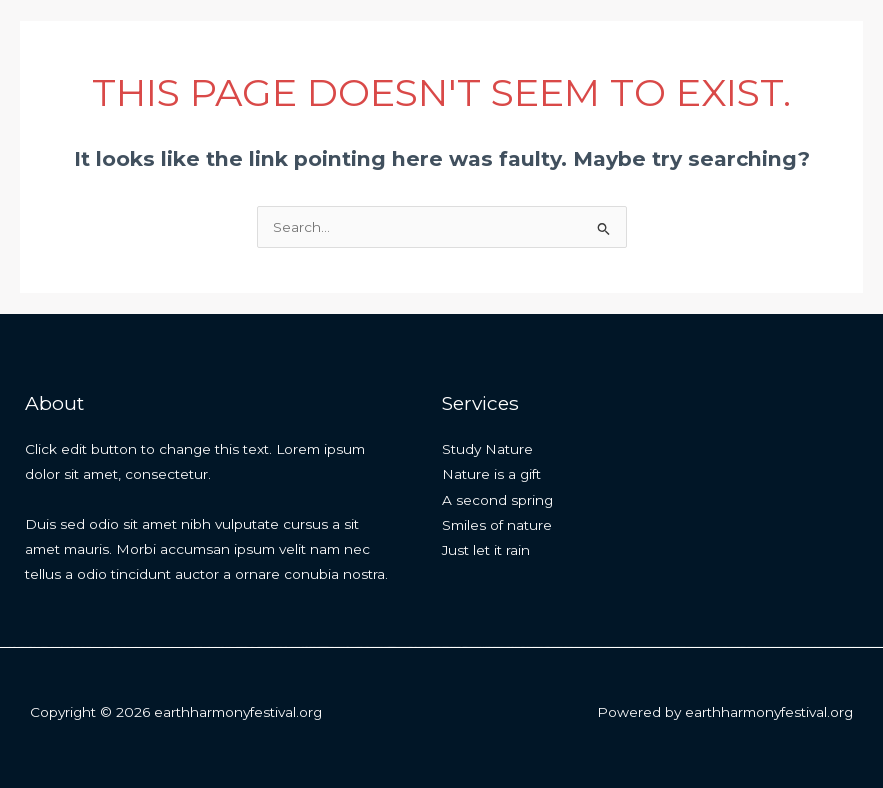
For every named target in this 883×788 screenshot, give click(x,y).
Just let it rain (486, 550)
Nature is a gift (491, 474)
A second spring (497, 500)
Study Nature (487, 449)
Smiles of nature (497, 525)
